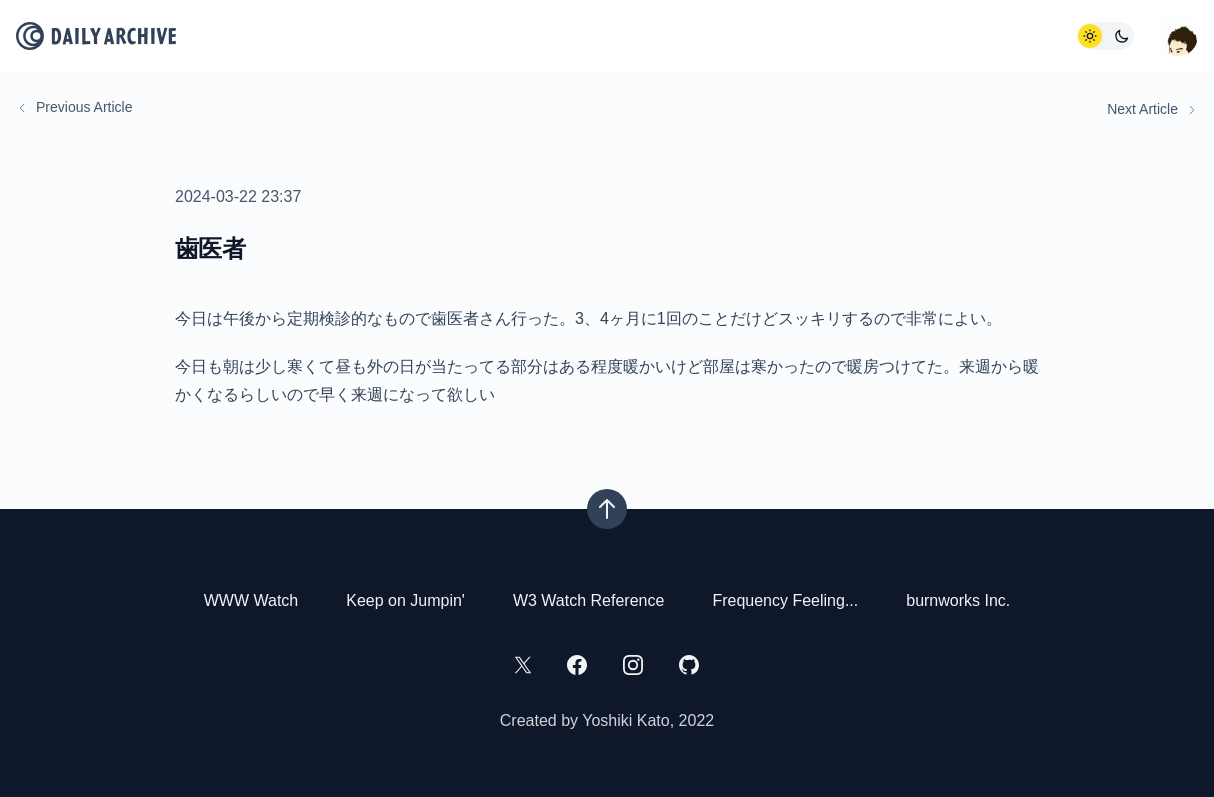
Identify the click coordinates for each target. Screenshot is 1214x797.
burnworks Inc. (958, 600)
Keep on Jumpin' (405, 600)
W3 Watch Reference (588, 600)
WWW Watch (251, 600)
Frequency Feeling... (785, 600)
